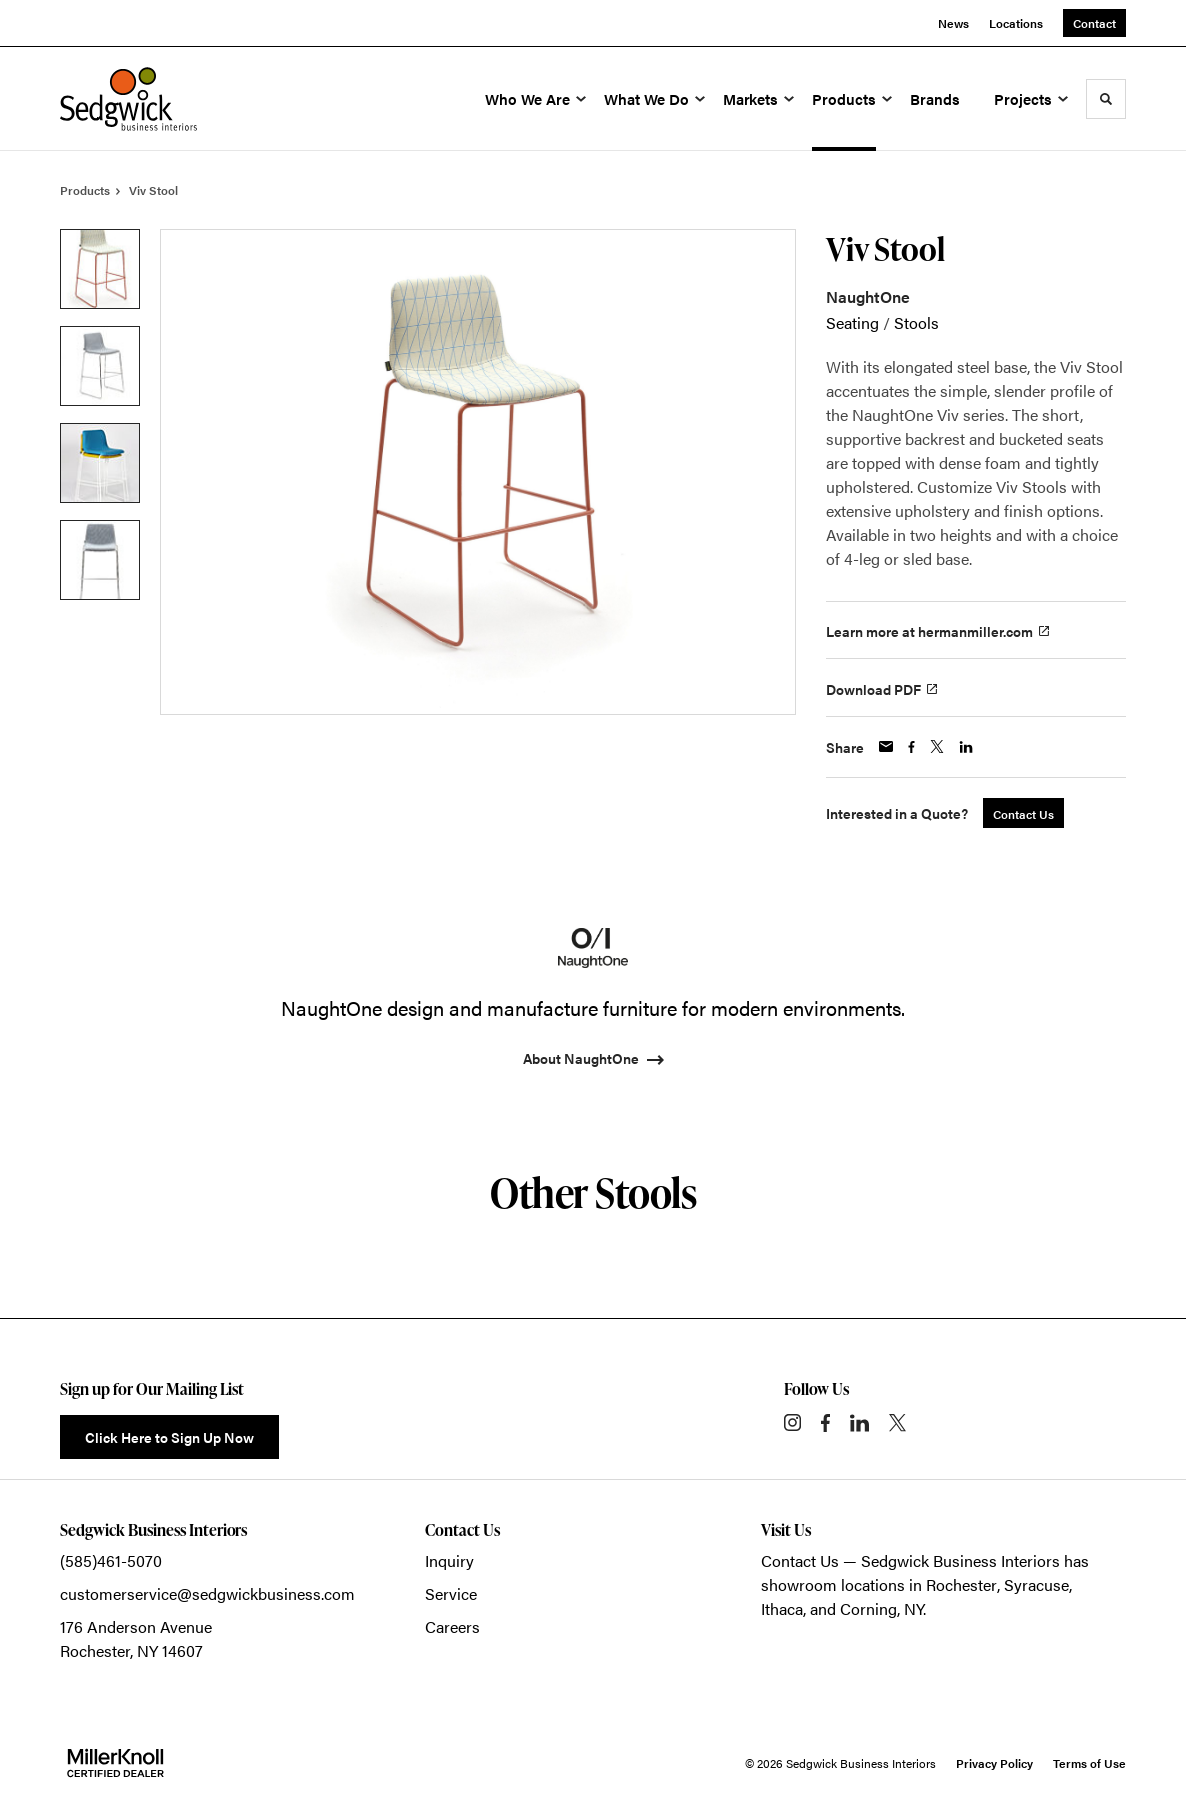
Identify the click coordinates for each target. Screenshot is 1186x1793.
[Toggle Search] (1106, 99)
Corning (868, 1608)
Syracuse (1036, 1584)
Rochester (961, 1584)
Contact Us (800, 1560)
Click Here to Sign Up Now (169, 1437)
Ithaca (782, 1608)
